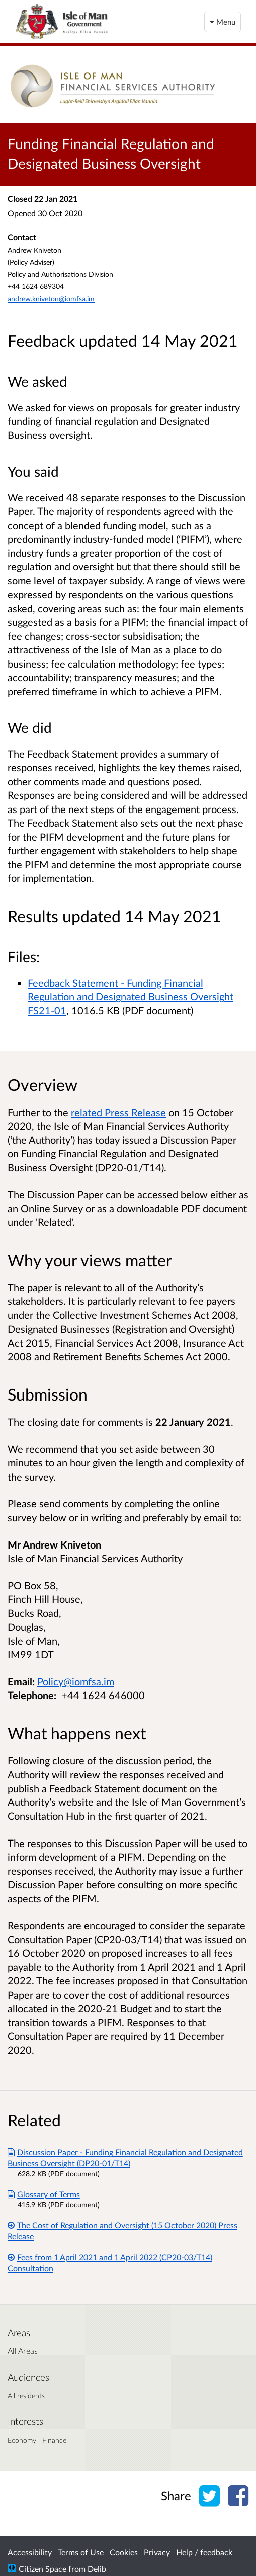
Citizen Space (42, 2568)
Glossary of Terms (44, 2194)
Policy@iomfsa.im (75, 1681)
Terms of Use (81, 2552)
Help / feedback (204, 2552)
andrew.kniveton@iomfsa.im (51, 298)
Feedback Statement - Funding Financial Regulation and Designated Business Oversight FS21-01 (130, 996)
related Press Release (118, 1112)
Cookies (124, 2552)
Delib (97, 2568)
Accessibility (30, 2552)
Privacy (157, 2552)
